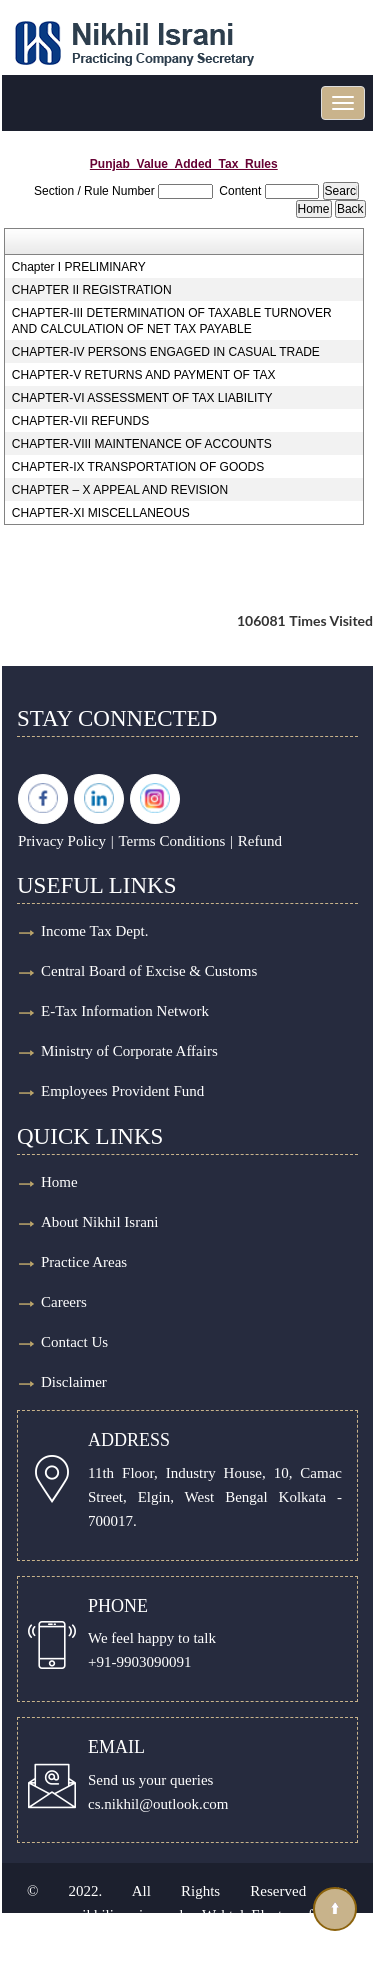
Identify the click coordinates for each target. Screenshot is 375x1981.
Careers (64, 1302)
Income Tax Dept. (94, 931)
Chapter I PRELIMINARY (79, 267)
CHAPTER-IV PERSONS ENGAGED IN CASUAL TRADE (166, 352)
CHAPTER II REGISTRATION (92, 290)
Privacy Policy (62, 841)
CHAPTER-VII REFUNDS (80, 421)
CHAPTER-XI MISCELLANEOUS (101, 513)
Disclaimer (74, 1382)
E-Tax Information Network (125, 1011)
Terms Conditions (171, 841)
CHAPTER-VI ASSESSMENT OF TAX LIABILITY (142, 398)
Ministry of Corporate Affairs (129, 1051)
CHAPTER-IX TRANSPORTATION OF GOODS (138, 467)
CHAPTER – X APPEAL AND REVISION (120, 490)
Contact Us (74, 1342)
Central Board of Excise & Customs (149, 971)
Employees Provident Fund (122, 1091)
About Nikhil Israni (100, 1222)
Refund (260, 841)
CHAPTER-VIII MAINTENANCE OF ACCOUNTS (142, 444)
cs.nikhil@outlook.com (158, 1804)
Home (59, 1182)
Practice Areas (84, 1262)
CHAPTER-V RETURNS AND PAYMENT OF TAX (144, 375)
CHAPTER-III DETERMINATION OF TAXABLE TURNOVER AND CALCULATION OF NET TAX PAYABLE (172, 321)
